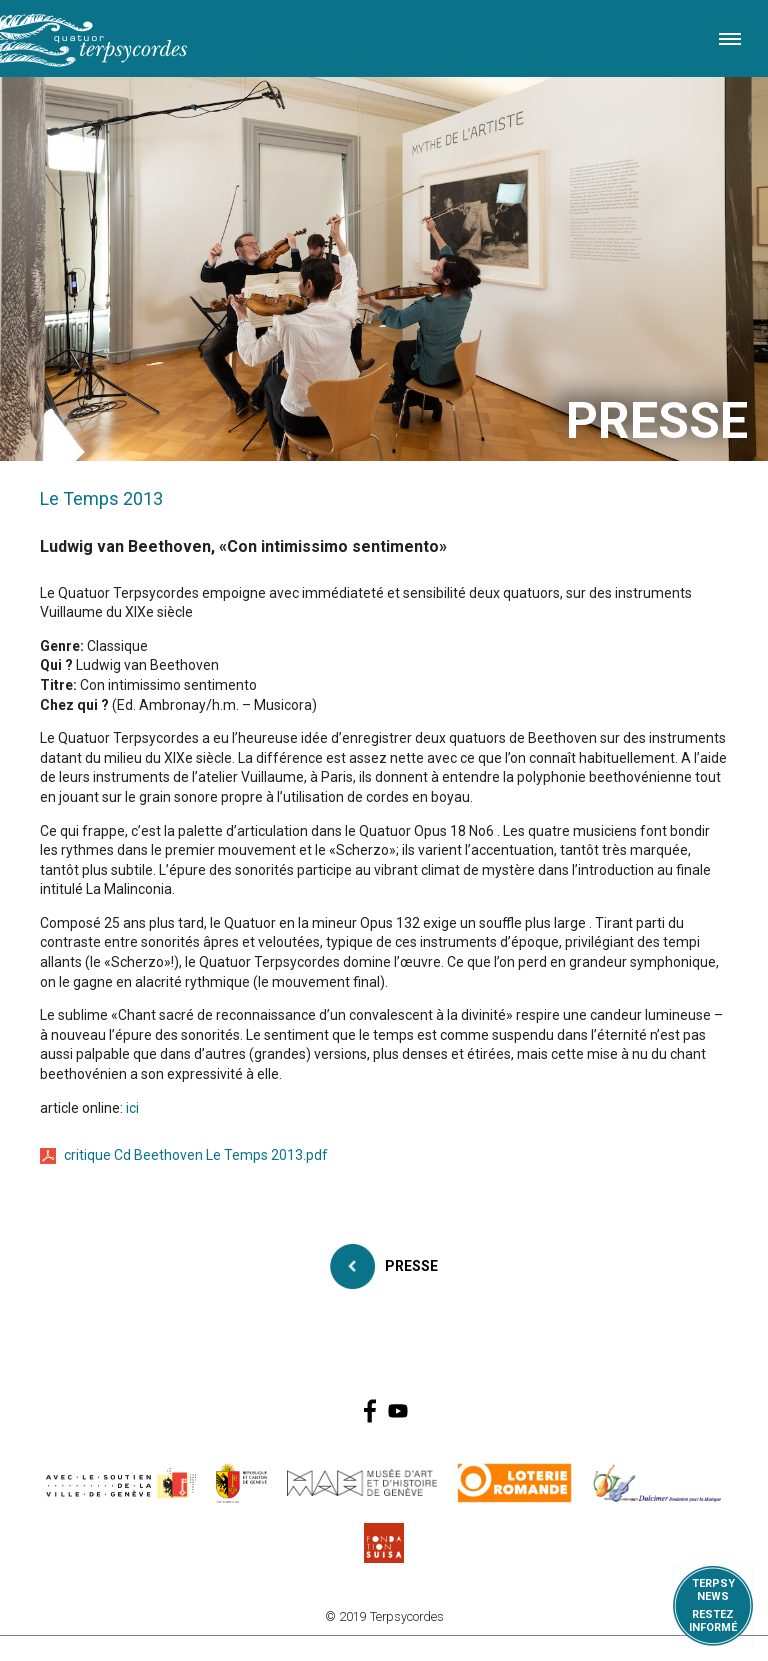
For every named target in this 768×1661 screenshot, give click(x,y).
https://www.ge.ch (242, 1483)
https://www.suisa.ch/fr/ (384, 1543)
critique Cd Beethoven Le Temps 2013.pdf (196, 1155)
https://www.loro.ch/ (514, 1483)
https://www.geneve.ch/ (121, 1483)
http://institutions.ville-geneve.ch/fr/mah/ (362, 1483)
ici (132, 1108)
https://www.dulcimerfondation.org (657, 1483)
